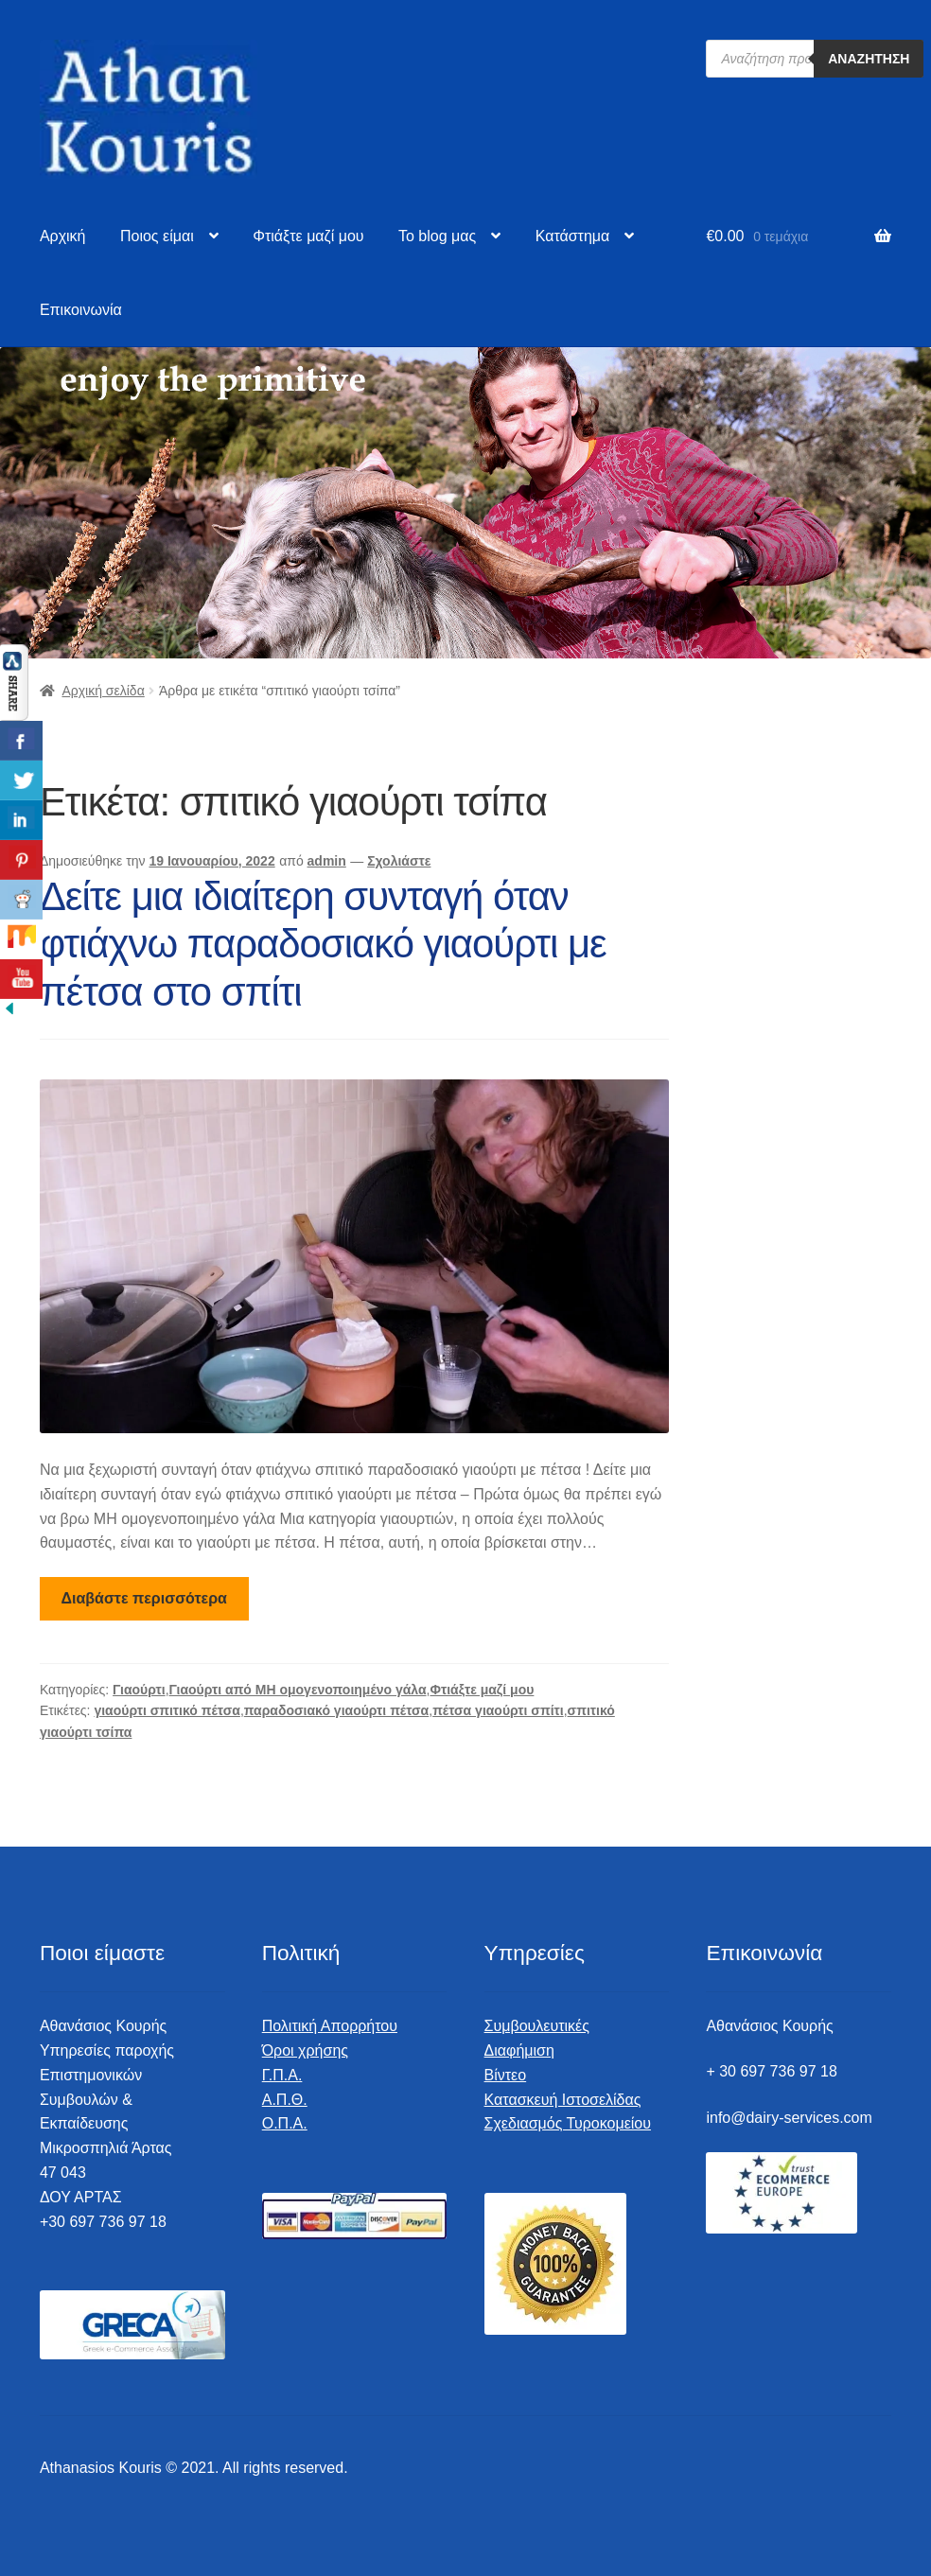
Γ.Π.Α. (282, 2075)
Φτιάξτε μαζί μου (308, 236)
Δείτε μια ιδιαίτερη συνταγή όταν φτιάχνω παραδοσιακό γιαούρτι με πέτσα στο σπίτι (323, 944)
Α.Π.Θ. (284, 2100)
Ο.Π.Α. (284, 2123)
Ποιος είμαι (157, 236)
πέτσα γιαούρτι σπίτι (498, 1710)
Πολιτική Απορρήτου (329, 2026)
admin (326, 860)
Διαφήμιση (519, 2050)
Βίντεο (505, 2075)
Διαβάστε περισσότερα (144, 1598)
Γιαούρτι (139, 1689)
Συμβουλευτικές (536, 2026)
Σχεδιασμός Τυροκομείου (567, 2123)
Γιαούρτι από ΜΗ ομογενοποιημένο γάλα (298, 1689)
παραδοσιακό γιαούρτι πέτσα (336, 1710)
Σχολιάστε (398, 860)
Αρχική (63, 236)
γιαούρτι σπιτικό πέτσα (166, 1710)
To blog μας (437, 236)
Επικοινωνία (81, 310)
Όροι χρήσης (305, 2050)
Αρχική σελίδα (102, 690)
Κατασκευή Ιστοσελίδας (562, 2100)
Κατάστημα (573, 236)
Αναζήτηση (868, 58)
